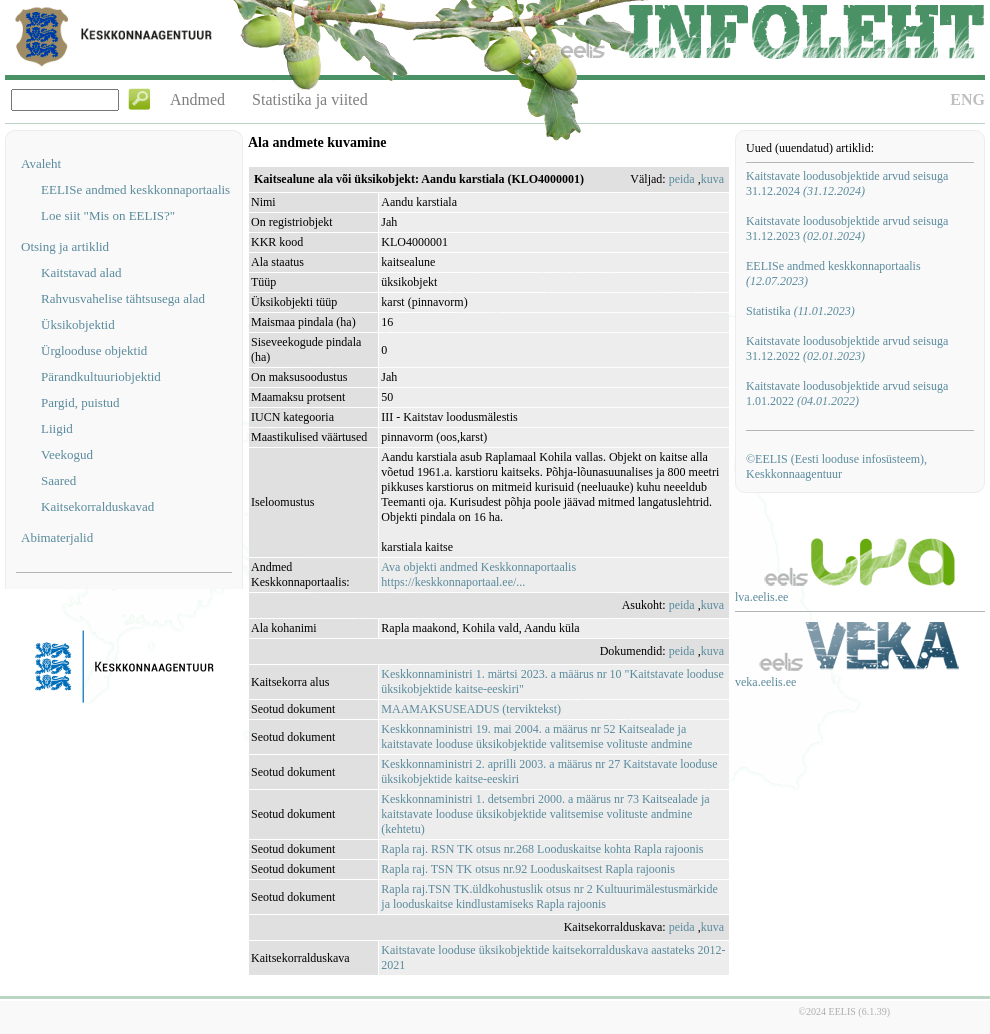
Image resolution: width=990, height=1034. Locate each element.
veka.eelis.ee (765, 682)
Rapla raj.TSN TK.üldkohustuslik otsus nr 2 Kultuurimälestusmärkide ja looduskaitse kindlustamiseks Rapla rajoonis (549, 896)
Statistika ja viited (310, 99)
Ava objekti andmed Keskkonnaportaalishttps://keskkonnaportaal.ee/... (478, 574)
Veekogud (67, 454)
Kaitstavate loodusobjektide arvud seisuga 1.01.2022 (847, 393)
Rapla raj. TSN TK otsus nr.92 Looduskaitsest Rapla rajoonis (528, 869)
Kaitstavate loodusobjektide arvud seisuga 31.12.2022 (847, 348)
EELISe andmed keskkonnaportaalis (135, 189)
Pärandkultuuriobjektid (101, 376)
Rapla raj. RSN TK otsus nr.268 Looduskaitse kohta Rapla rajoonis (542, 849)
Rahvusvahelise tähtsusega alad (123, 298)
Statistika (800, 311)
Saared (58, 480)
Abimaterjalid (57, 537)
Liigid (57, 428)
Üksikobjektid (78, 324)
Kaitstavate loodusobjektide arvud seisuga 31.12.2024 (847, 183)
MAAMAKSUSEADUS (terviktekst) (471, 709)
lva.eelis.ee (761, 597)
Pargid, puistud (80, 402)
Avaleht (41, 163)
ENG (967, 99)
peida (682, 179)
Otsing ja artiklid (65, 246)
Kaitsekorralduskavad (97, 506)
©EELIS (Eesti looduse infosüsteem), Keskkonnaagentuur (836, 466)
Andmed (197, 99)
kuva (712, 179)
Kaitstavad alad (81, 272)
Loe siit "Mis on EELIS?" (108, 215)
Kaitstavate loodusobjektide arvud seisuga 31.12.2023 (847, 228)
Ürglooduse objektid (94, 350)
